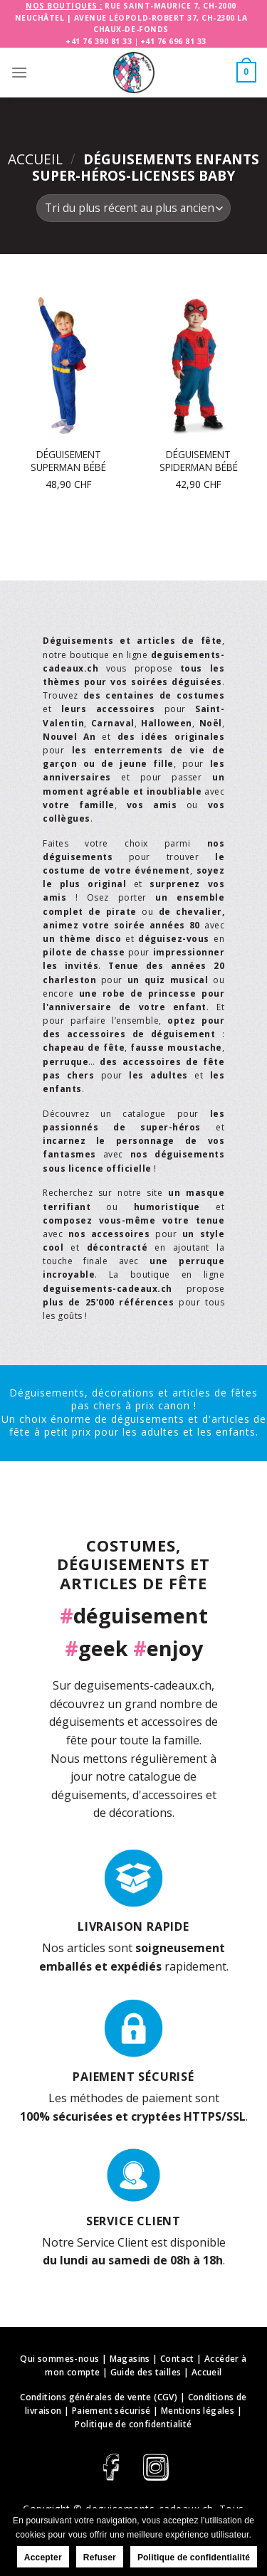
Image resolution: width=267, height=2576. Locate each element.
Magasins (130, 2359)
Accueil (35, 159)
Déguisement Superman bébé (68, 460)
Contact (177, 2359)
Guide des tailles (146, 2372)
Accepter (43, 2557)
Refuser (99, 2557)
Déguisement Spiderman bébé (198, 460)
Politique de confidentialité (133, 2424)
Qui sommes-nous (59, 2359)
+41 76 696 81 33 (173, 41)
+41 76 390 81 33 (99, 41)
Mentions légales (197, 2411)
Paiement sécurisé (111, 2411)
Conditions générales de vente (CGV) (98, 2397)
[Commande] (133, 208)
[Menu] (19, 72)
